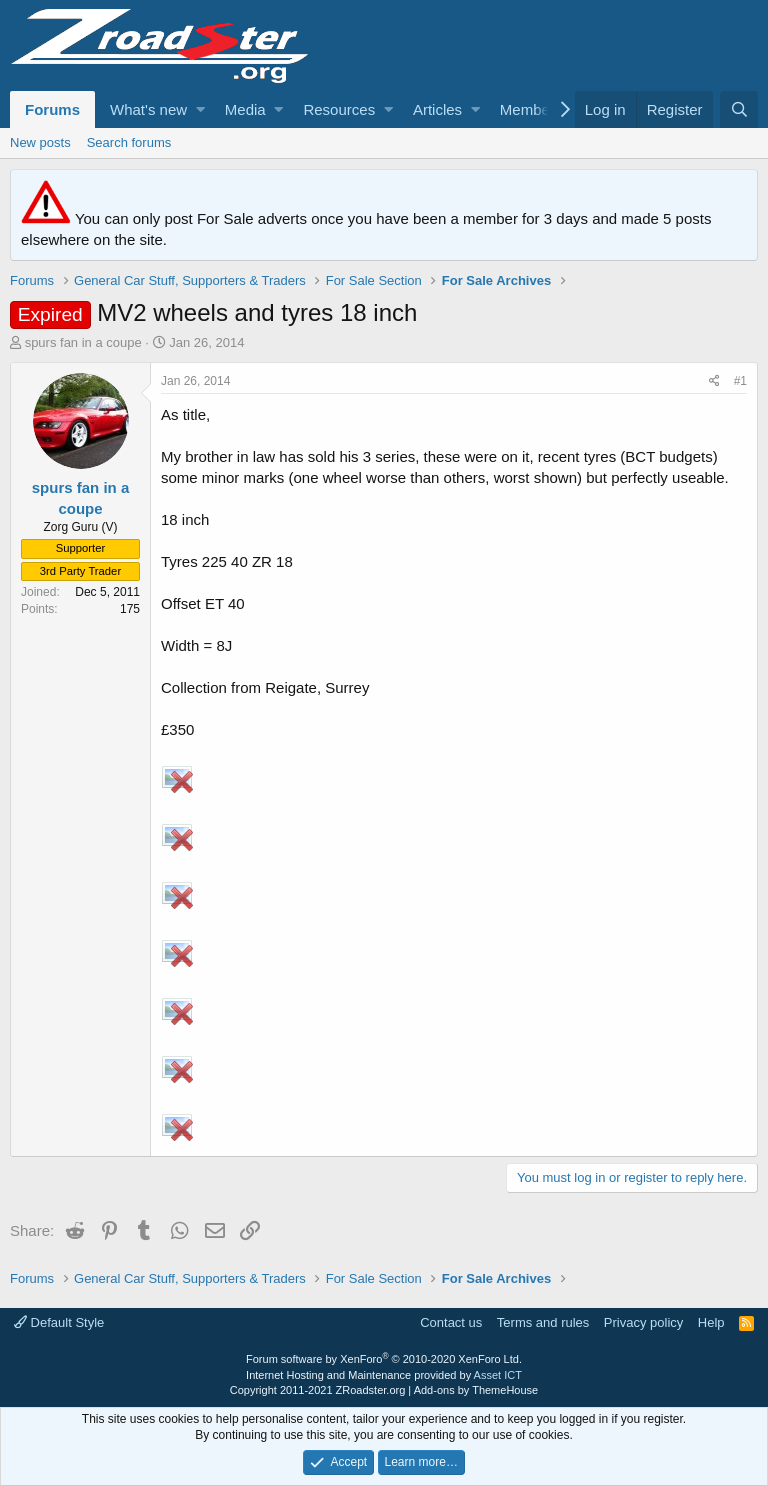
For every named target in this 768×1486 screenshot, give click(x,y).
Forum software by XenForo (384, 1359)
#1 (740, 381)
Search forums (129, 142)
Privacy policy (643, 1322)
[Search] (739, 109)
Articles (437, 109)
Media (245, 109)
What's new (148, 109)
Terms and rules (543, 1322)
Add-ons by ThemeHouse (476, 1390)
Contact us (451, 1322)
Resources (339, 109)
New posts (40, 142)
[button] (200, 109)
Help (711, 1322)
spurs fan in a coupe (83, 342)
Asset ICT (498, 1375)
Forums (52, 109)
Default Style (59, 1322)
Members (531, 109)
